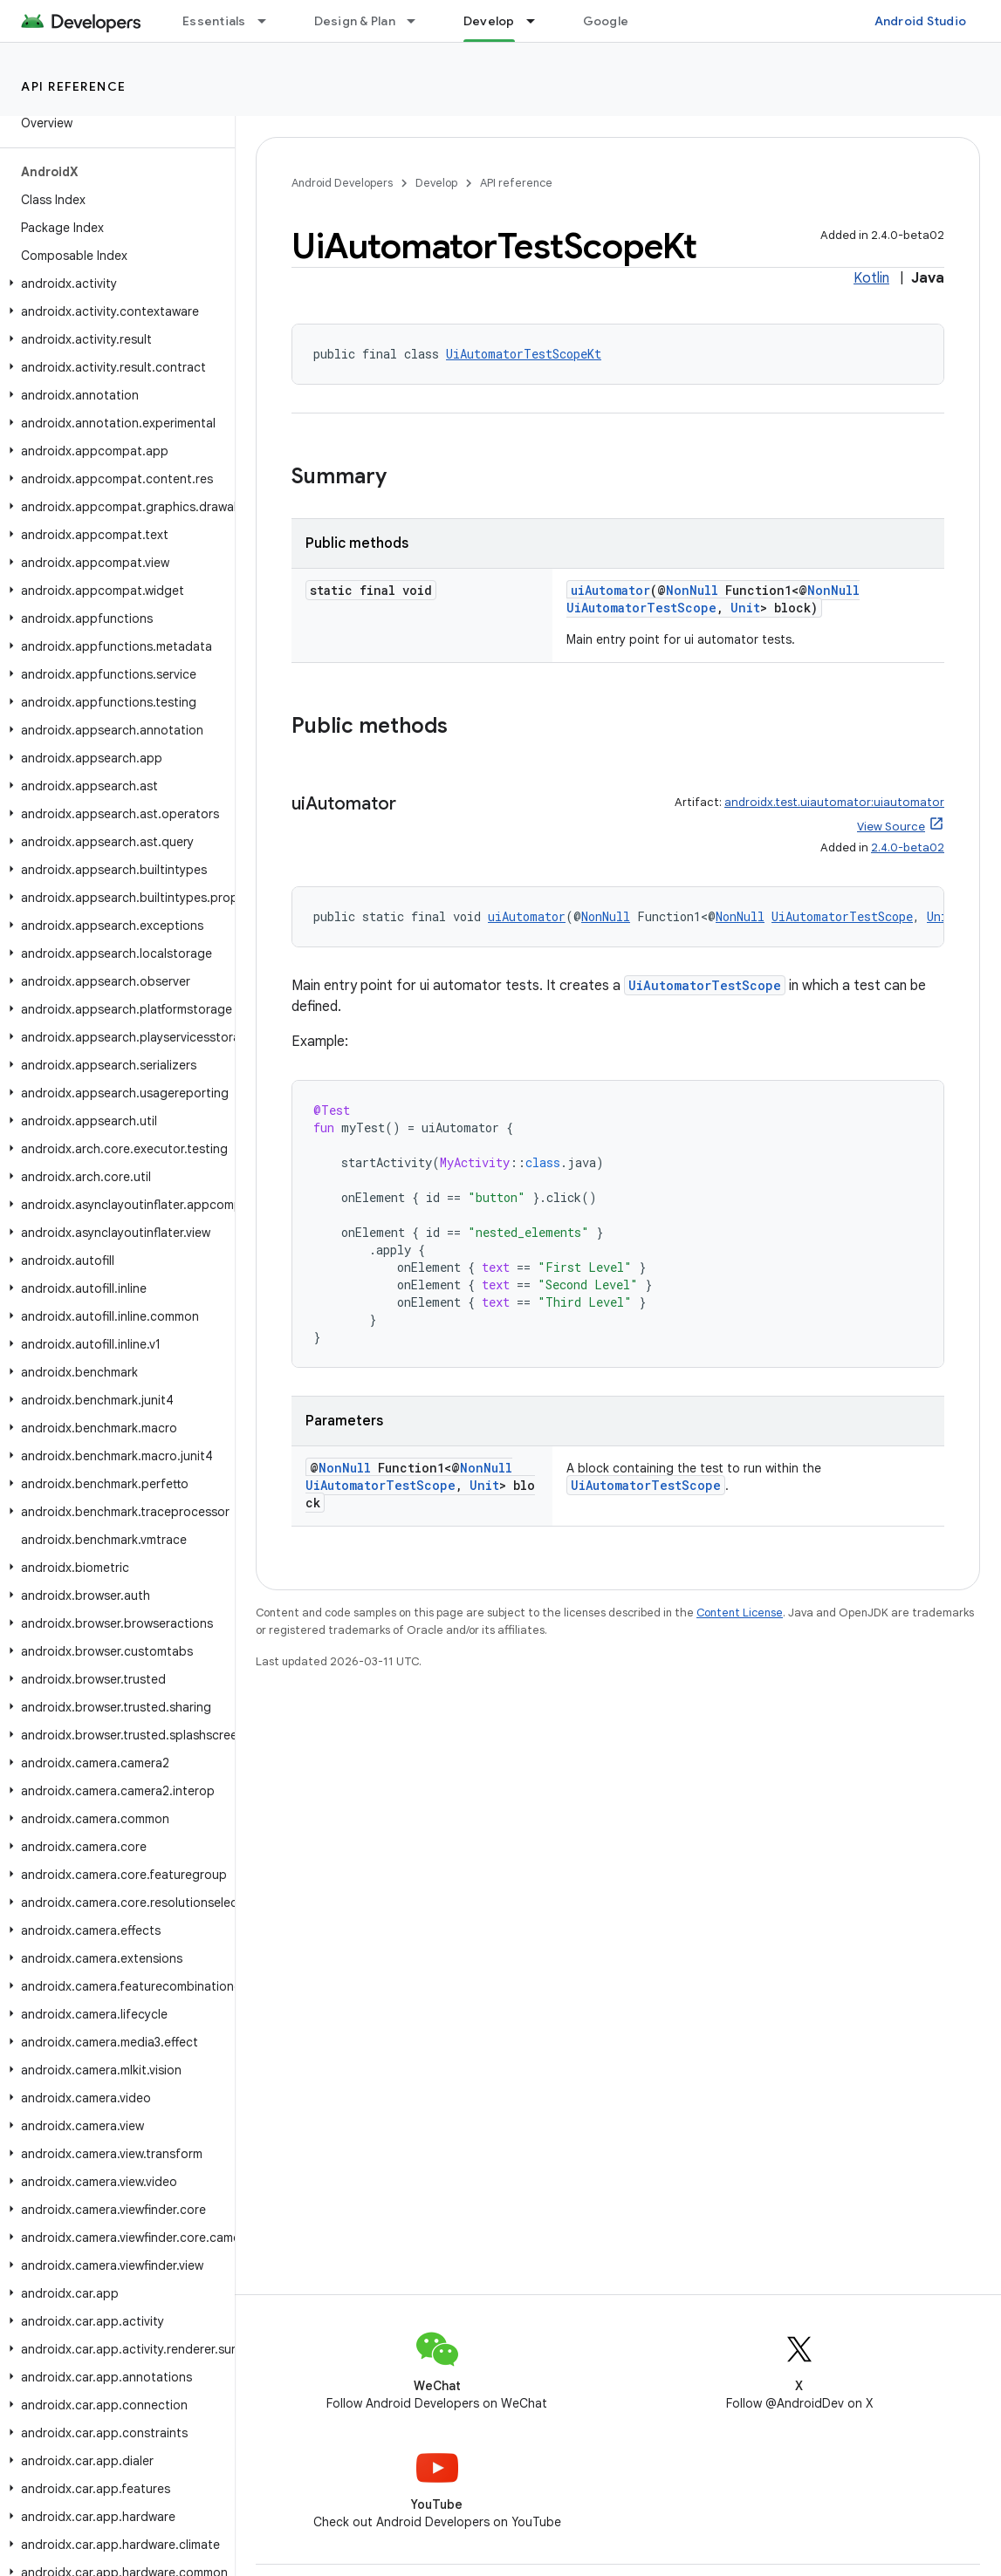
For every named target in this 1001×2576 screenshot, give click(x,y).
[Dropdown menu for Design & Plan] (418, 21)
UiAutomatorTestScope (641, 607)
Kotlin (871, 278)
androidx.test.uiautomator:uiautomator (834, 802)
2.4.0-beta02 (907, 847)
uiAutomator (610, 590)
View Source (891, 826)
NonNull (692, 590)
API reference (74, 86)
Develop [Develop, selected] (489, 21)
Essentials (214, 21)
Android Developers (342, 182)
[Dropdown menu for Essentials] (269, 21)
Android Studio (920, 21)
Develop (436, 182)
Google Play (619, 21)
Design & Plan (354, 21)
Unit (745, 607)
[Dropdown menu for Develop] (538, 21)
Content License (739, 1612)
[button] (114, 283)
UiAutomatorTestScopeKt (523, 353)
